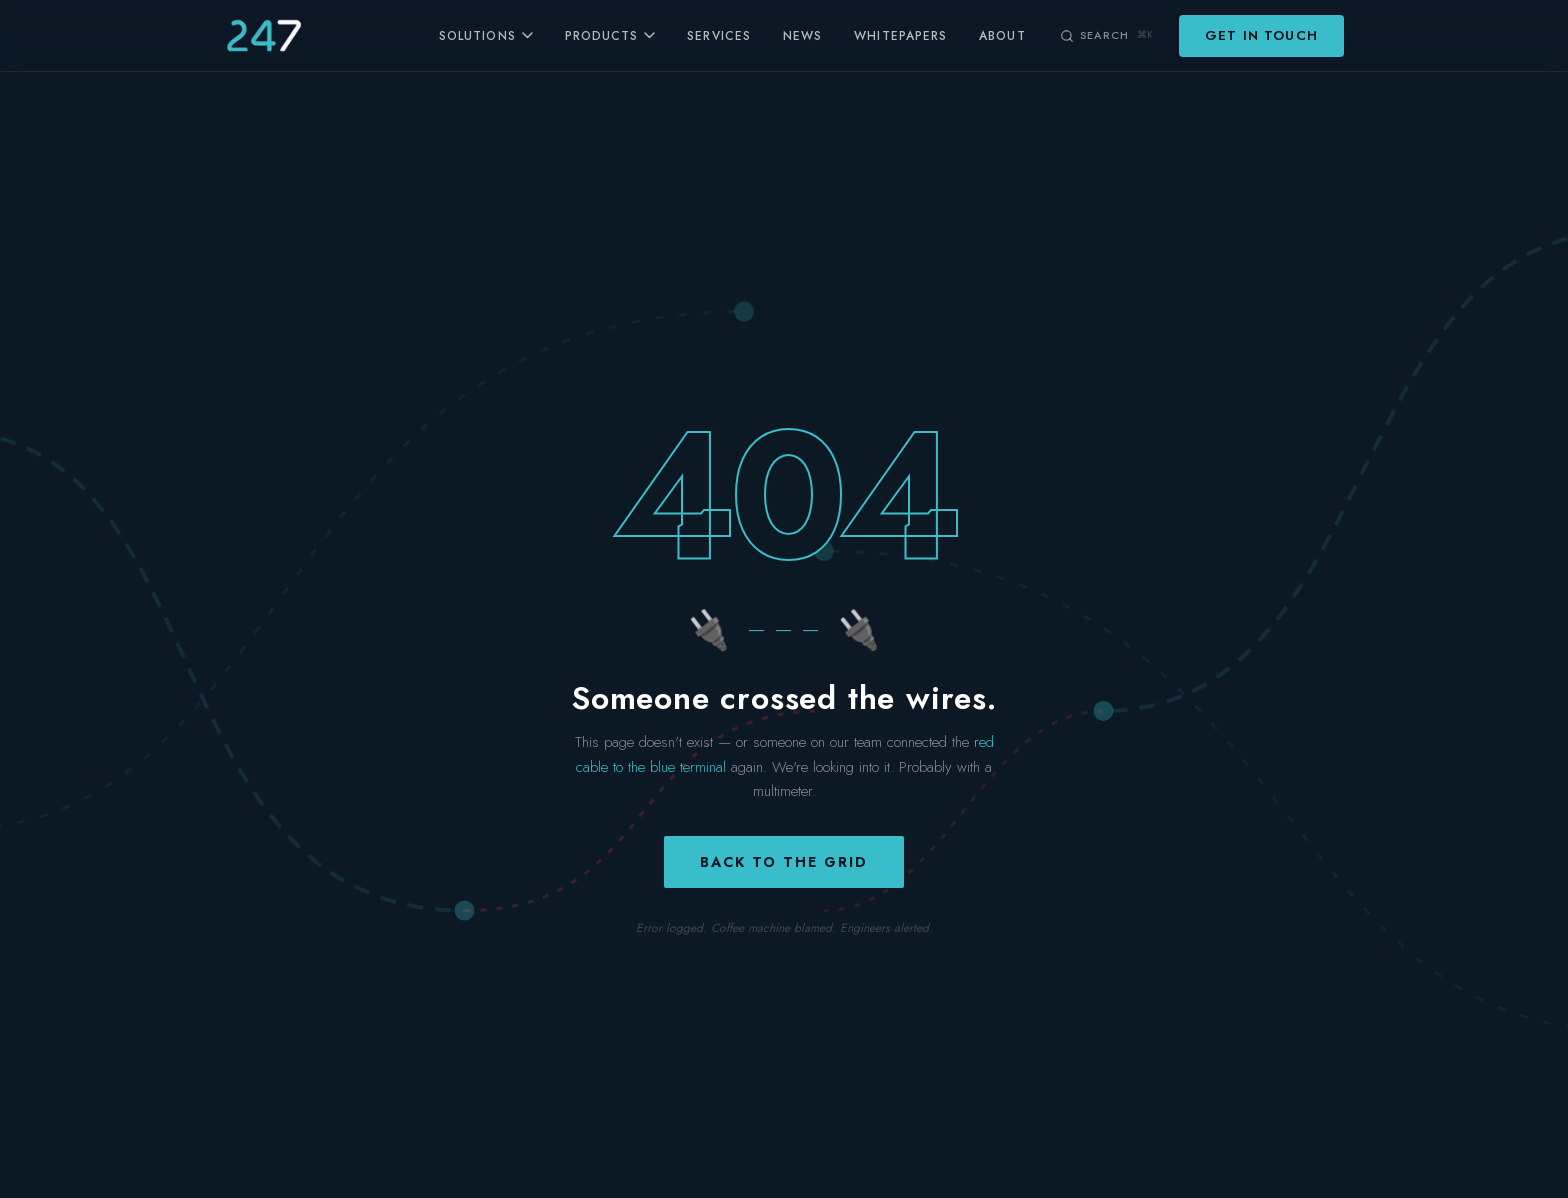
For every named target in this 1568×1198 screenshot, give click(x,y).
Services (719, 36)
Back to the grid (784, 862)
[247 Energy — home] (264, 36)
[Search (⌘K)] (1106, 35)
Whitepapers (900, 36)
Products (610, 36)
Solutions (486, 36)
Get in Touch (1261, 35)
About (1002, 36)
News (802, 36)
